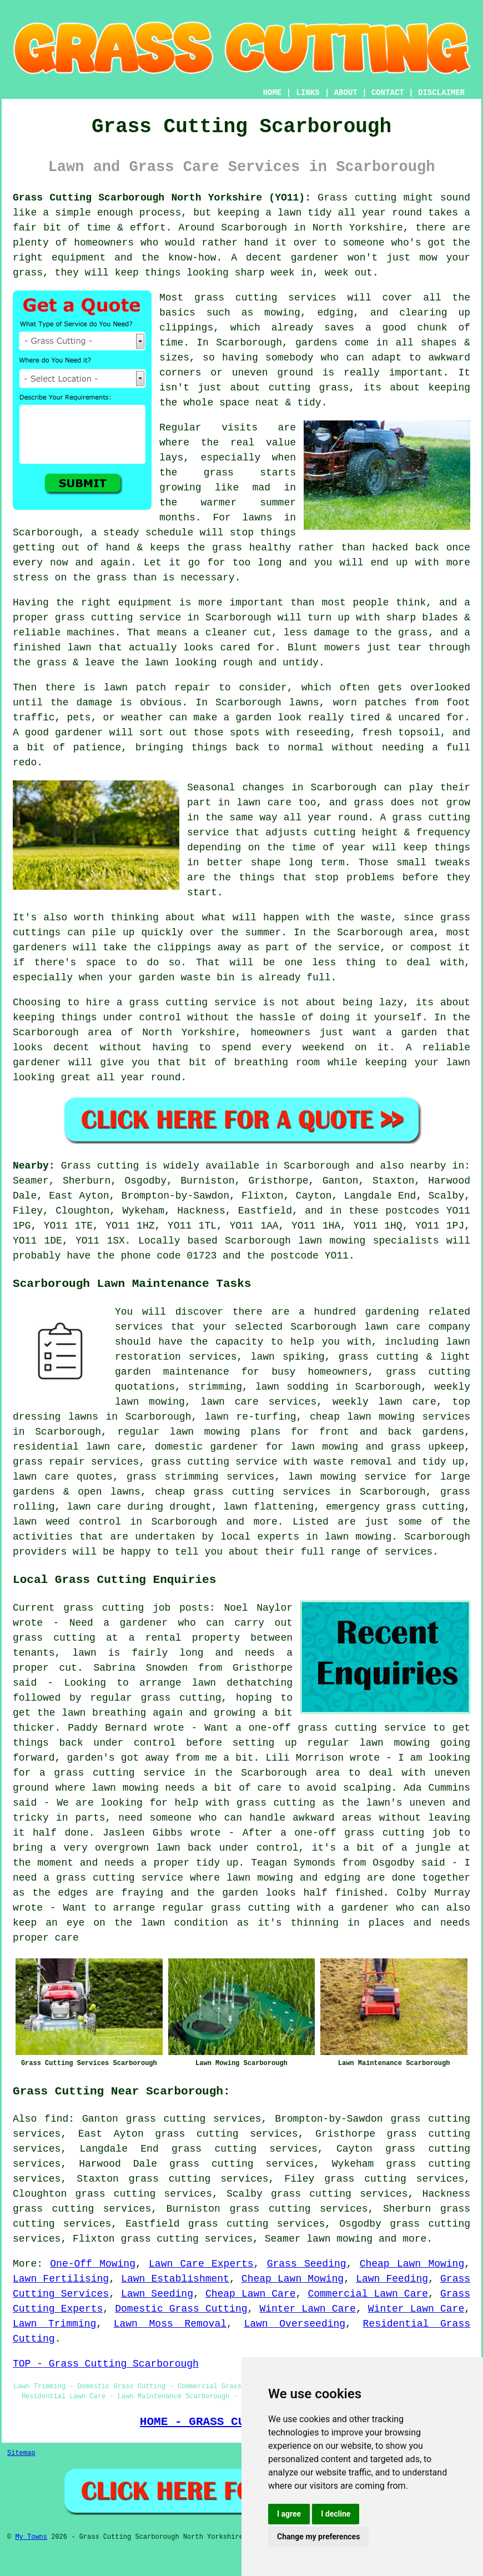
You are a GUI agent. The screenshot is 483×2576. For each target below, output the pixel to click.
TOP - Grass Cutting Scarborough (106, 2363)
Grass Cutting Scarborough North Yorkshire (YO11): (162, 197)
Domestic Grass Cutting (181, 2308)
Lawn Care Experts (201, 2263)
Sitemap (21, 2453)
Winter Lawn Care (307, 2308)
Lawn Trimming (54, 2323)
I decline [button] (335, 2513)
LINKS (307, 92)
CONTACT (387, 92)
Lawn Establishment (175, 2278)
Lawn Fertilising (61, 2278)
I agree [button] (289, 2513)
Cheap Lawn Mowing (412, 2263)
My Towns (31, 2537)
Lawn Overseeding (294, 2323)
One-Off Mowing (92, 2263)
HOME (272, 92)
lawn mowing (339, 2238)
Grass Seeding (306, 2263)
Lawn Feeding (392, 2278)
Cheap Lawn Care (250, 2293)
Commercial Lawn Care (368, 2293)
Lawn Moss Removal (170, 2323)
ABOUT (346, 92)
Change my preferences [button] (318, 2536)
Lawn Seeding (157, 2293)
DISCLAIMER (441, 92)
